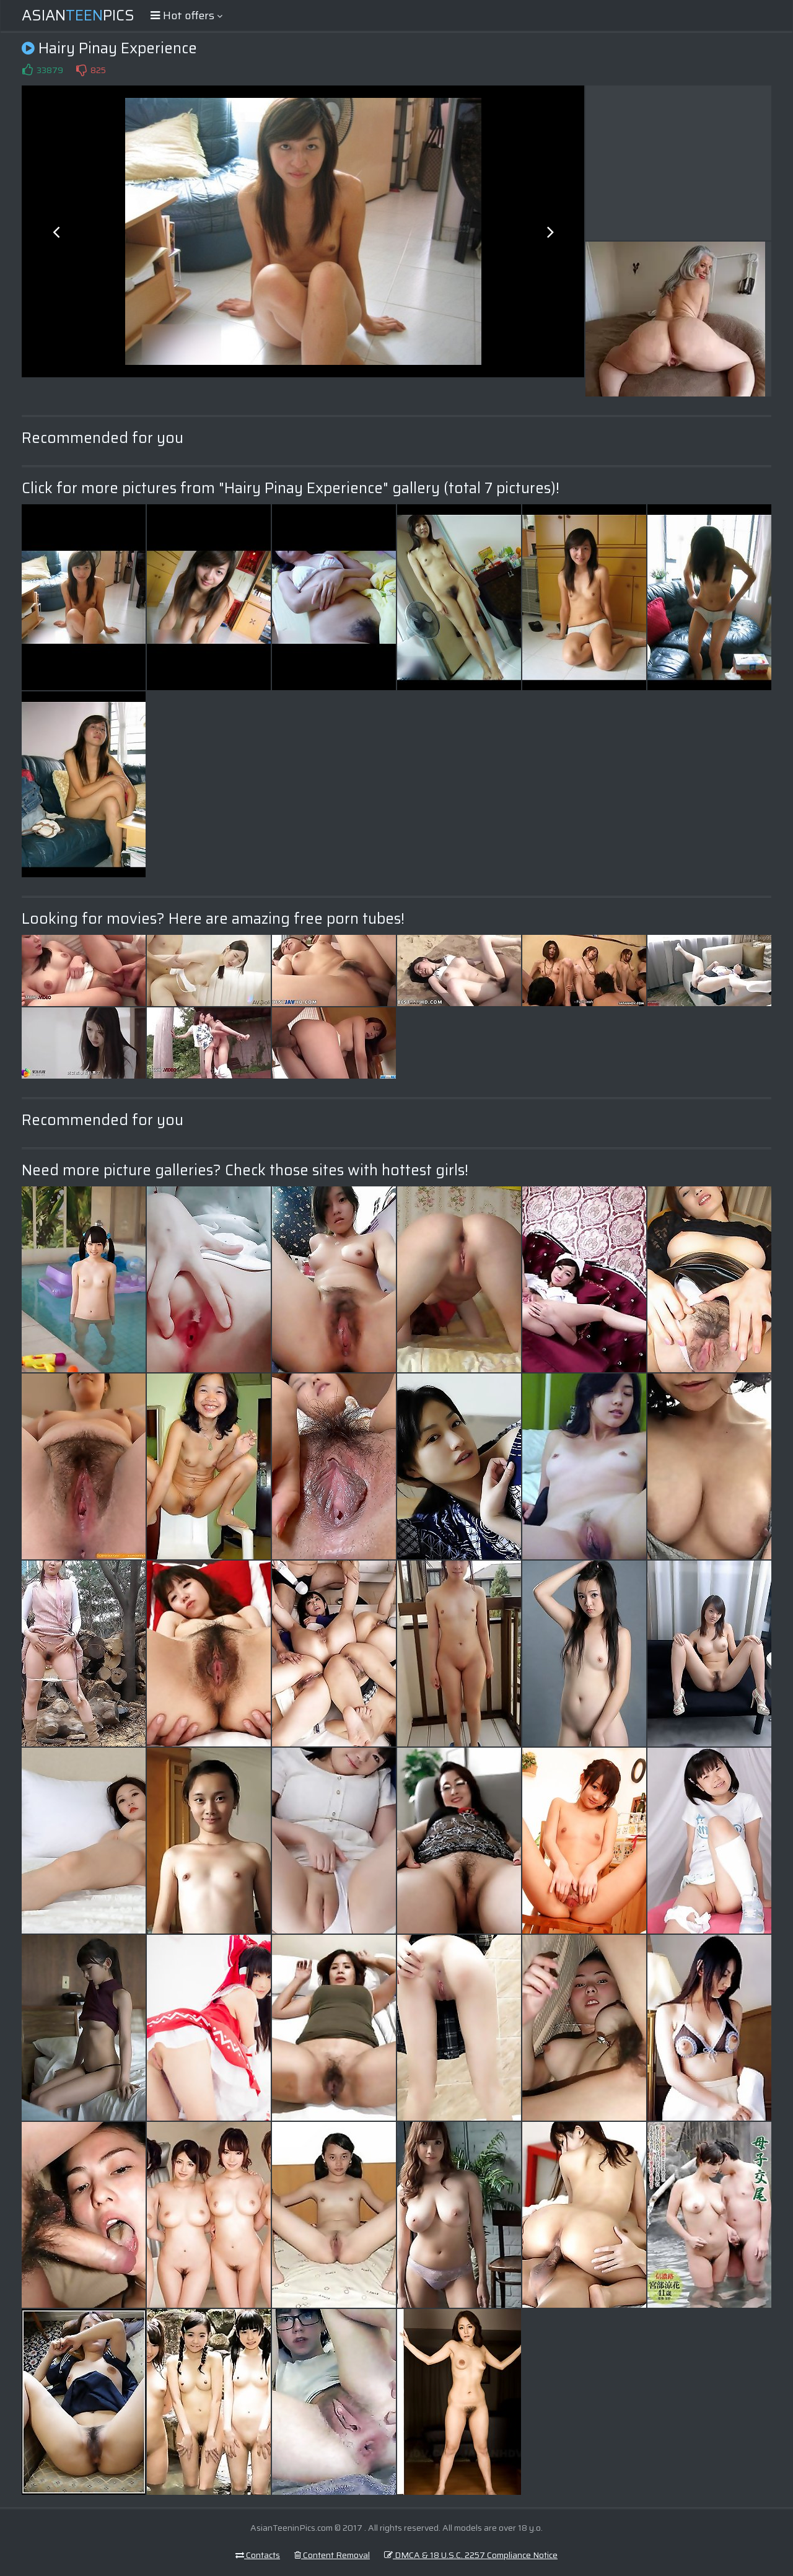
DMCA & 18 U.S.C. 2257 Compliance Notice (471, 2555)
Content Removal (332, 2555)
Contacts (257, 2555)
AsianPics (78, 15)
